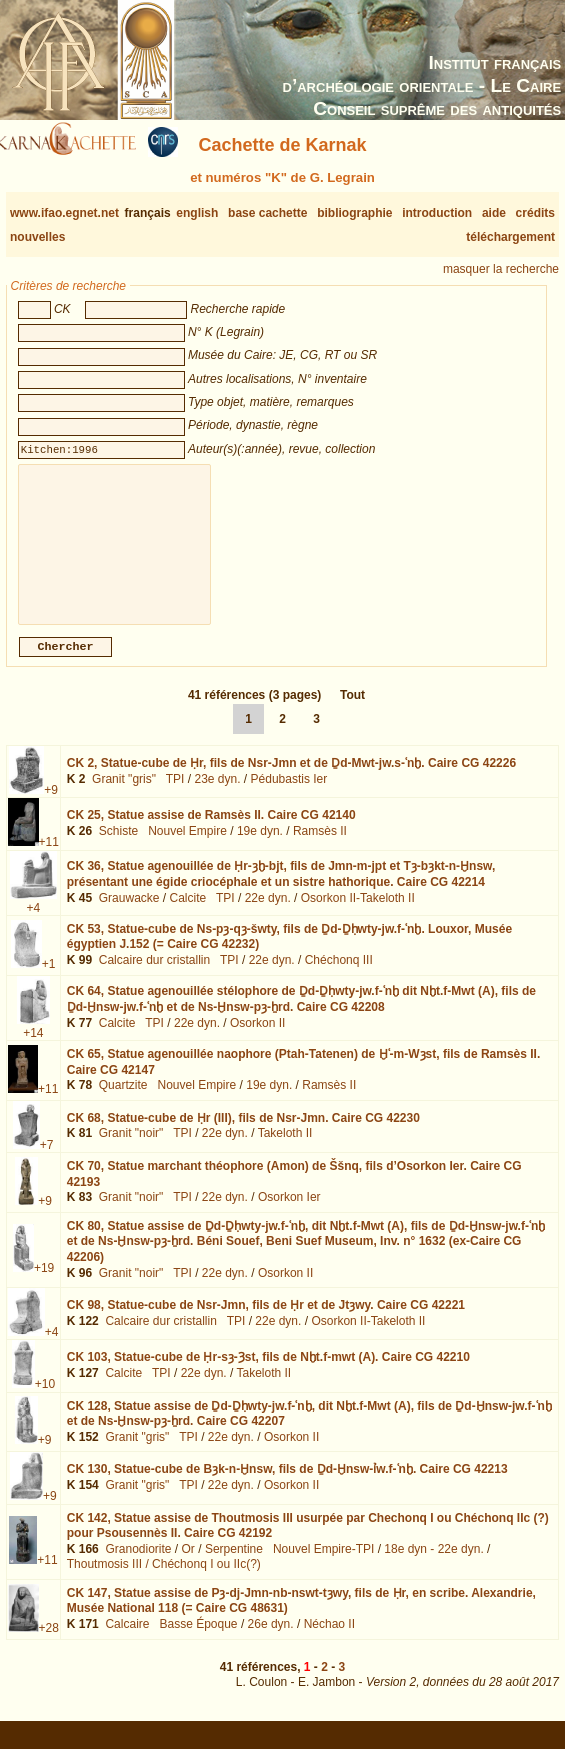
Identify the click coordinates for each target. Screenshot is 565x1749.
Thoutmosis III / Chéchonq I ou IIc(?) (164, 1580)
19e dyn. (260, 847)
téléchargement (510, 237)
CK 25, (211, 831)
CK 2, (291, 779)
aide (494, 213)
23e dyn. (217, 795)
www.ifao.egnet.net (64, 213)
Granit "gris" (124, 795)
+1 (49, 980)
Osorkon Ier (289, 1213)
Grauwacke (129, 914)
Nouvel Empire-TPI (323, 1565)
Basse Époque (198, 1640)
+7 (47, 1161)
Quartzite (123, 1101)
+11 (49, 858)
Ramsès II (320, 847)
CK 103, (268, 1373)
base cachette (267, 213)
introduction (437, 213)
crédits (535, 213)
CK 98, (266, 1321)
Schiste (118, 847)
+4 (34, 924)
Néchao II (329, 1640)
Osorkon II (257, 1039)
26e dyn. (271, 1640)
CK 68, (243, 1134)
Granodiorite (138, 1565)
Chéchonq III (339, 976)
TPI (175, 795)
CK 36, (281, 890)
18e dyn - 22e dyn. (433, 1565)
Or (188, 1565)
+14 (33, 1049)
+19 (44, 1284)
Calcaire (127, 1640)
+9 (51, 806)
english (197, 213)
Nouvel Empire (187, 847)
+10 (45, 1400)
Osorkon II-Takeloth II (358, 914)
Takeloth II (285, 1149)
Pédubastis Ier (289, 795)
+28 (49, 1644)
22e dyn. (268, 914)
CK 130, (287, 1485)
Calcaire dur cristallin (154, 976)
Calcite (188, 914)
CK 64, (301, 1015)
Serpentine (234, 1565)
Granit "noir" (131, 1149)
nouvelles (37, 237)
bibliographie (354, 213)
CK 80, (306, 1257)
